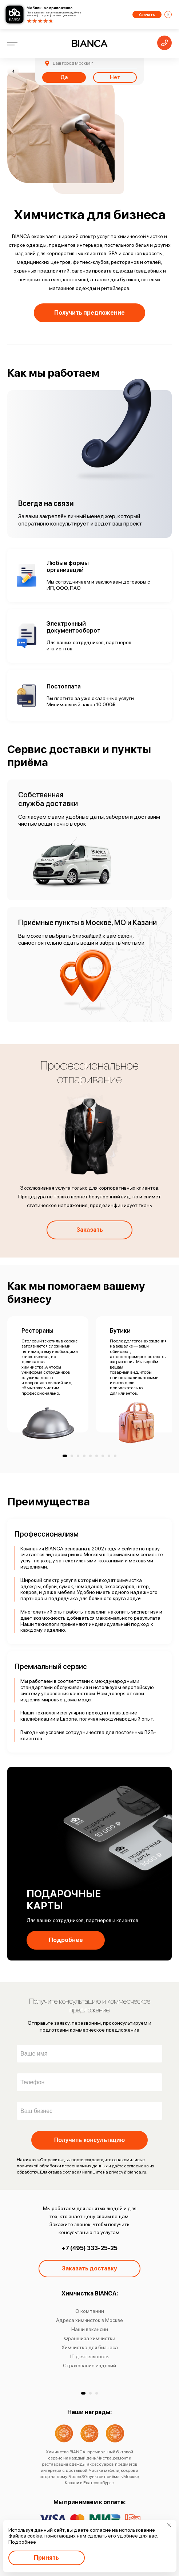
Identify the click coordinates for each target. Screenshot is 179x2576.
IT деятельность (89, 2356)
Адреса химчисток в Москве (89, 2320)
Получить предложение (89, 312)
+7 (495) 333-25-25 (90, 2248)
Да (64, 77)
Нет (115, 77)
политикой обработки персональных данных (62, 2165)
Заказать (89, 1229)
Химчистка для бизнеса (89, 2347)
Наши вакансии (89, 2329)
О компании (89, 2311)
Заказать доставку (89, 2268)
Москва (73, 63)
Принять (46, 2557)
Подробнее (66, 1940)
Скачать (147, 14)
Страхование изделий (89, 2365)
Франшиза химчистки (89, 2338)
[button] (83, 2393)
